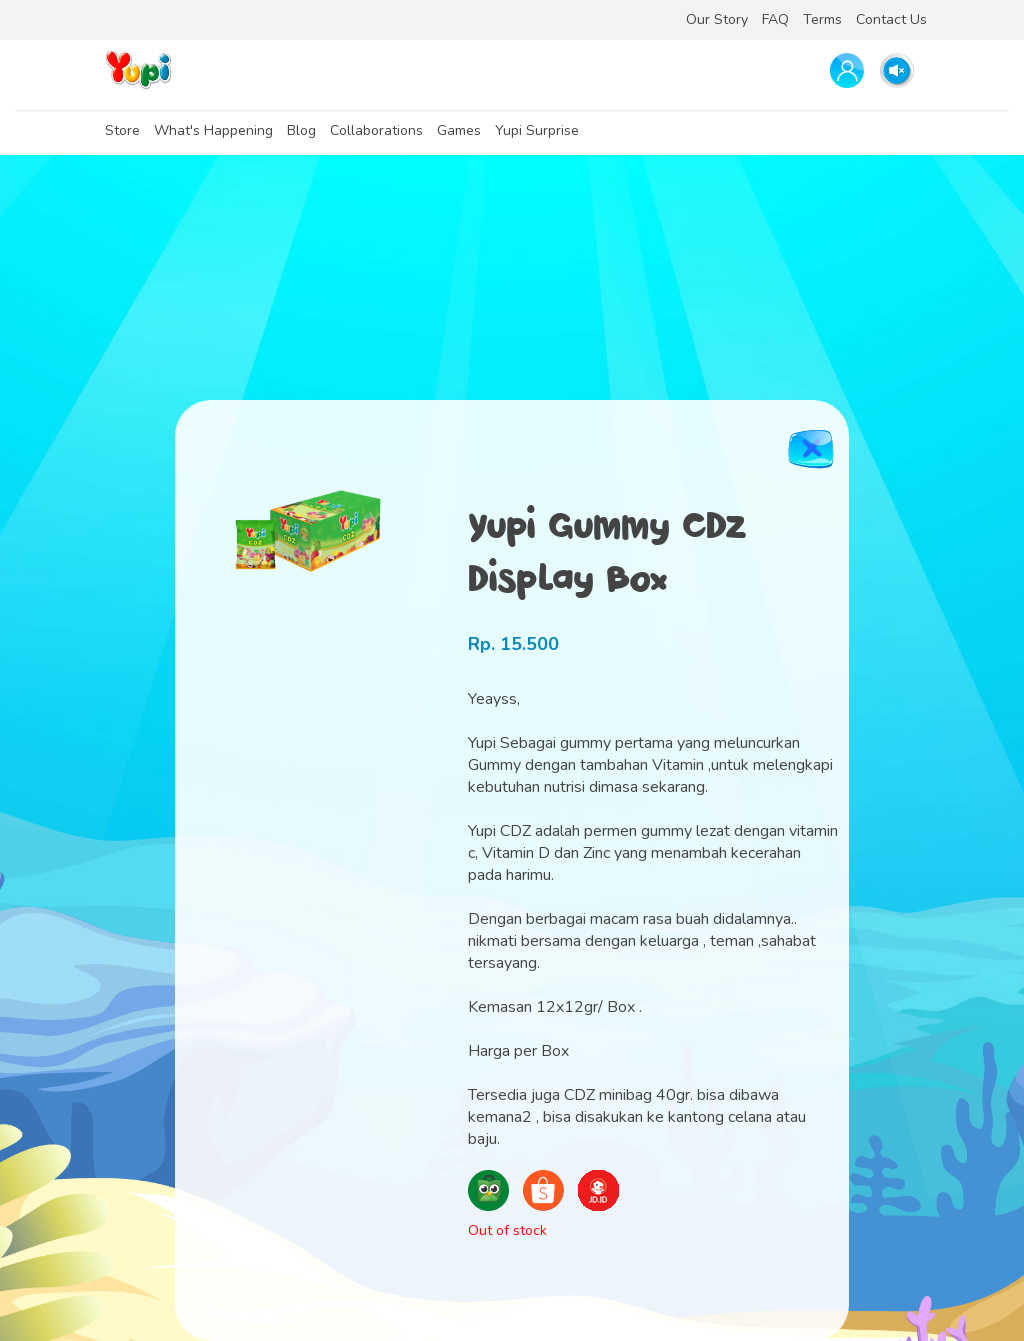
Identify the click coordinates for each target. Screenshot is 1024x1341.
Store (122, 130)
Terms (822, 19)
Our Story (717, 19)
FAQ (775, 19)
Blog (301, 130)
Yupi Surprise (537, 130)
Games (459, 130)
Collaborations (376, 130)
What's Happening (213, 130)
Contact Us (891, 19)
